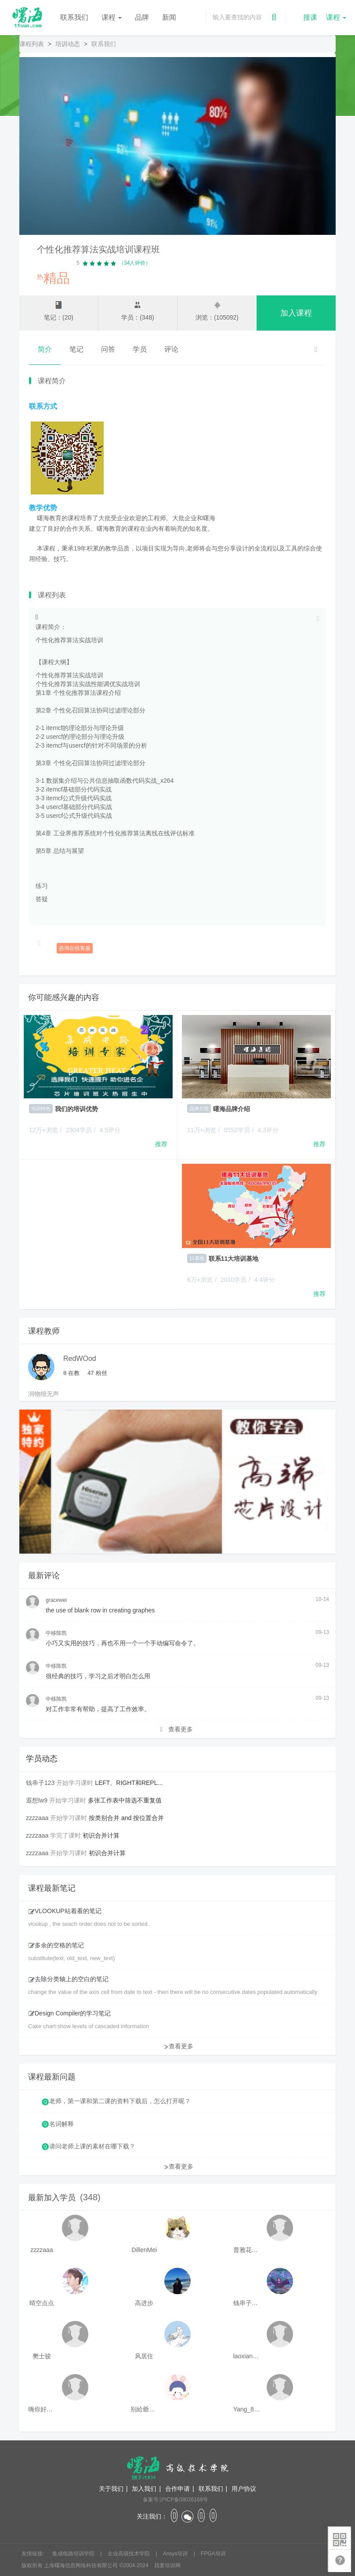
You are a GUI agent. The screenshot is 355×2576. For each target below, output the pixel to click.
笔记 (76, 349)
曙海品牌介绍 (231, 1108)
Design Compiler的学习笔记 (69, 2013)
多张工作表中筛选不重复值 (125, 1800)
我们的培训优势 (76, 1108)
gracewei (56, 1600)
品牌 (142, 17)
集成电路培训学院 (74, 2554)
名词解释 (61, 2123)
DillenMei (144, 2249)
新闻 (169, 17)
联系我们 (74, 17)
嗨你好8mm (41, 2409)
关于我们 (111, 2488)
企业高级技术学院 (129, 2554)
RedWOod (79, 1358)
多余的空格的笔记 (56, 1945)
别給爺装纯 (144, 2409)
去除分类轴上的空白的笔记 (68, 1978)
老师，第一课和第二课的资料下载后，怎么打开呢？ (120, 2101)
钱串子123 (40, 1782)
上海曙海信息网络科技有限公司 (81, 2565)
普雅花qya (247, 2249)
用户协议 (244, 2488)
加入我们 (144, 2488)
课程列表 (31, 43)
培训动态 (67, 43)
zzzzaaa (37, 1817)
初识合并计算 (101, 1835)
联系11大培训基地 (234, 1258)
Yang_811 (247, 2409)
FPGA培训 (213, 2554)
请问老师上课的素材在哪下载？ (92, 2146)
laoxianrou (247, 2356)
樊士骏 (42, 2356)
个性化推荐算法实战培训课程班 (98, 249)
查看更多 (176, 1729)
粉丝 (97, 1373)
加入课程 (296, 313)
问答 (108, 349)
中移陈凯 (56, 1633)
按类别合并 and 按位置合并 (126, 1817)
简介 (45, 349)
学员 (140, 349)
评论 (171, 349)
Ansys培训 (176, 2554)
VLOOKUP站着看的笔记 (64, 1910)
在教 (71, 1373)
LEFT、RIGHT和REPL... (129, 1782)
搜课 (310, 17)
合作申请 (177, 2488)
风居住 (144, 2356)
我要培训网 (167, 2565)
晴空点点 (41, 2302)
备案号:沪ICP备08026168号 (175, 2500)
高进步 (144, 2302)
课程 (111, 17)
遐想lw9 (36, 1800)
